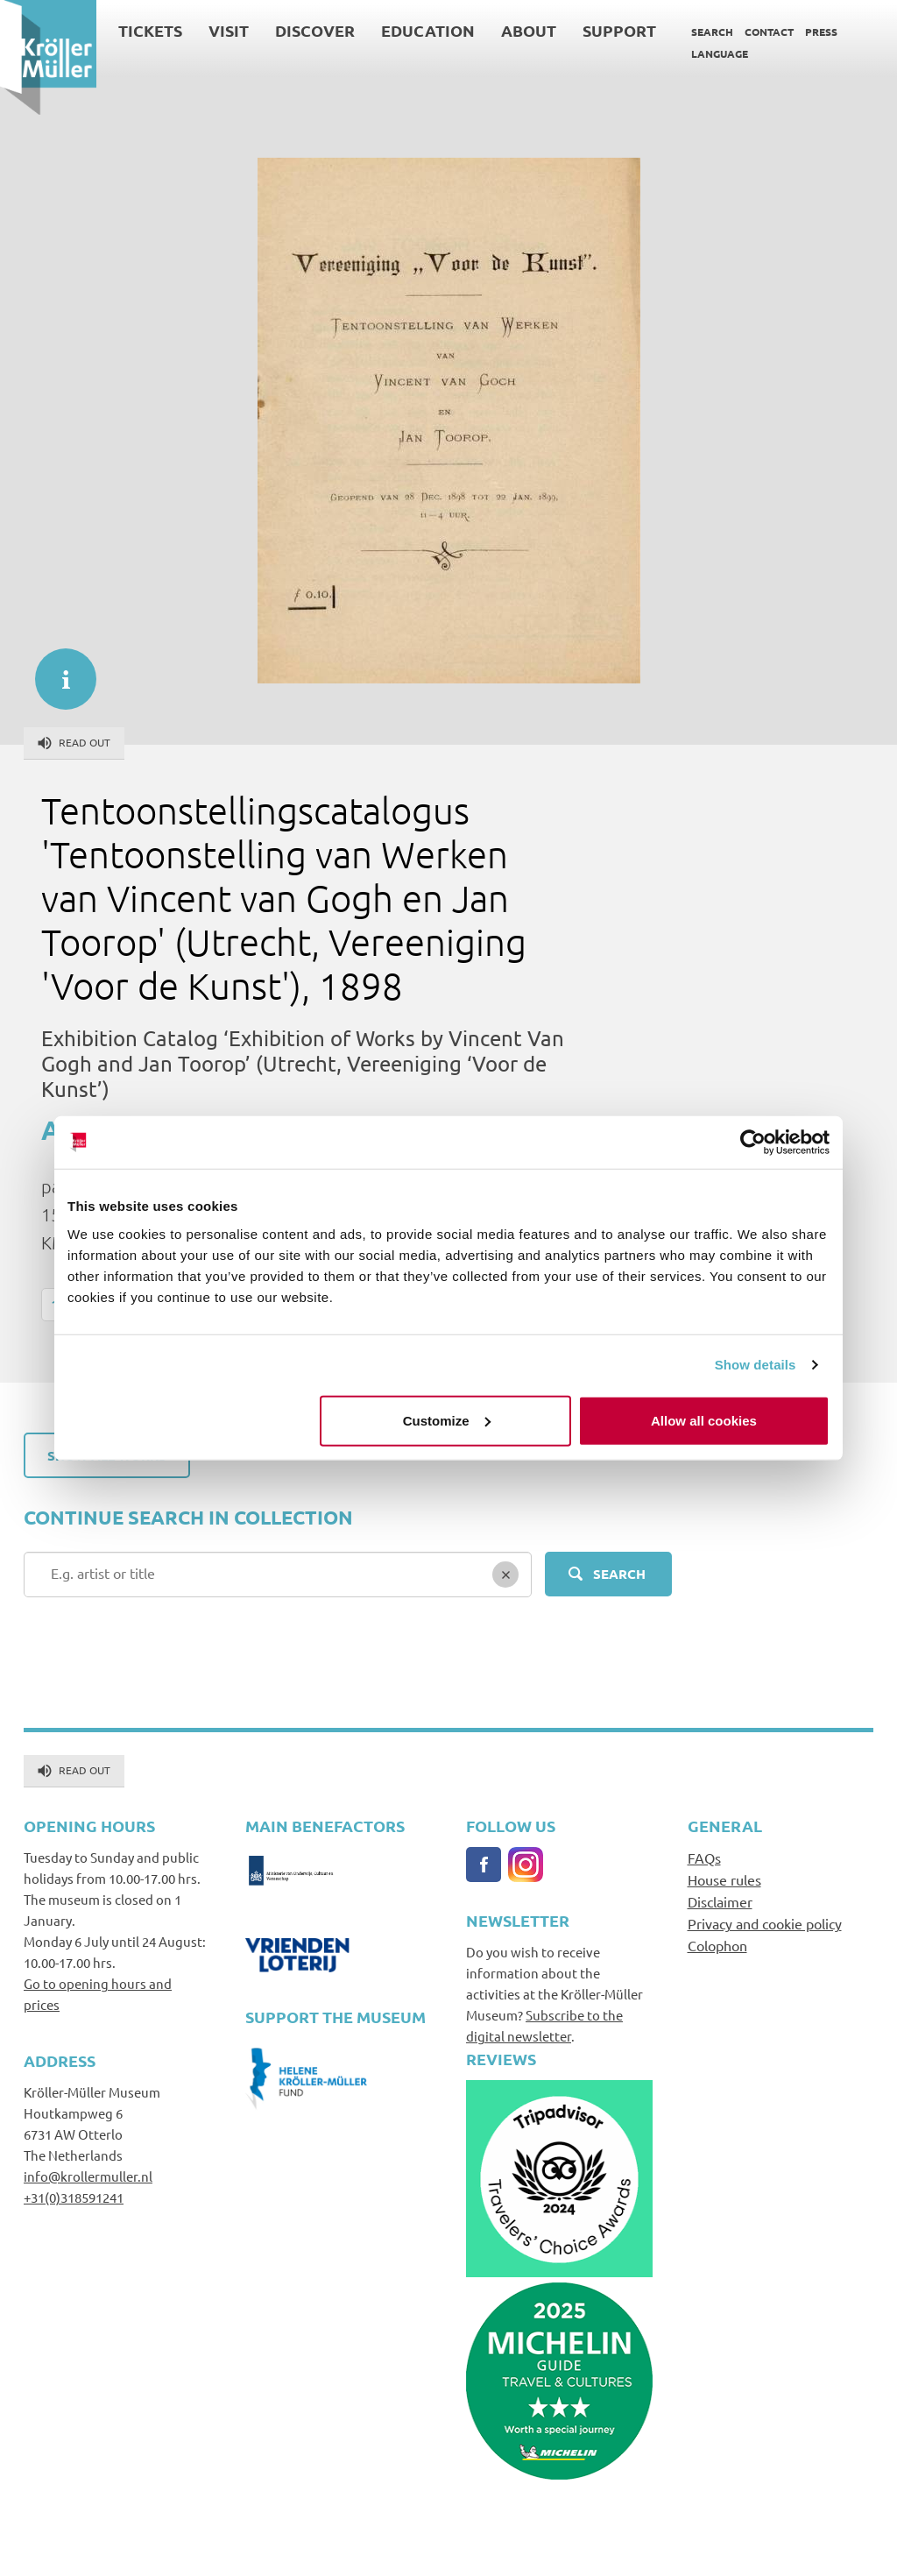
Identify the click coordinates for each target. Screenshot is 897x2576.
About (528, 30)
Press (821, 32)
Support (619, 30)
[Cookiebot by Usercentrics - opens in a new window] (753, 1142)
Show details (755, 1364)
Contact (769, 32)
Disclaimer (720, 1901)
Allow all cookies (704, 1419)
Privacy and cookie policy (765, 1923)
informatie (57, 670)
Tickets (150, 30)
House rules (724, 1879)
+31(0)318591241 (74, 2197)
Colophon (717, 1945)
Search (712, 32)
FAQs (704, 1857)
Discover (315, 30)
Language (719, 53)
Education (428, 30)
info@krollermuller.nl (88, 2176)
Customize (447, 1419)
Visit (228, 30)
